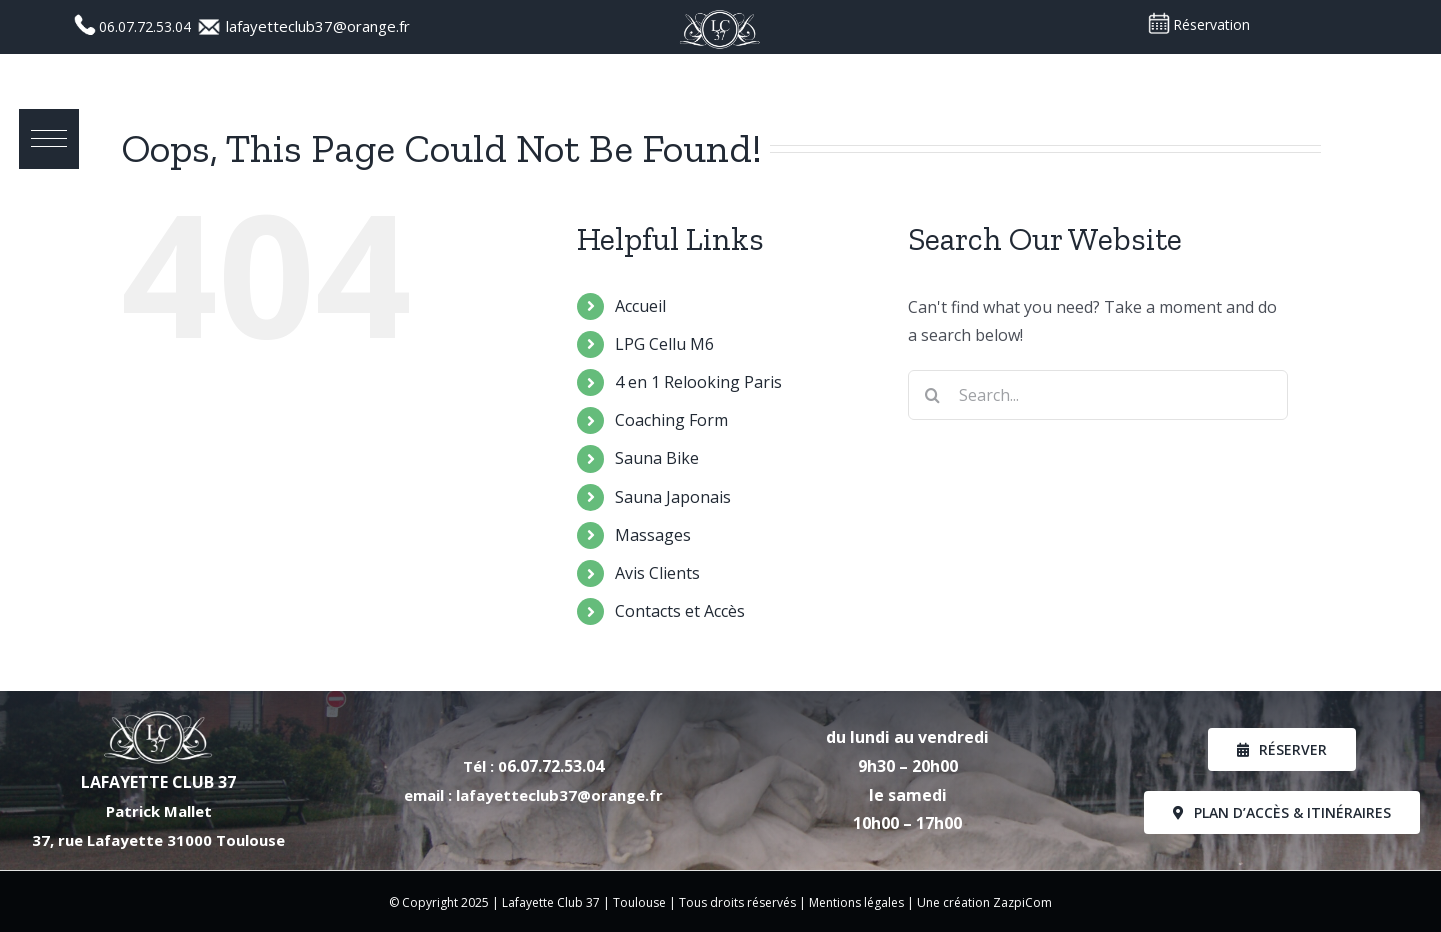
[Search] (933, 395)
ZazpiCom (1022, 902)
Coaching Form (671, 420)
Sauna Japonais (673, 497)
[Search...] (1098, 395)
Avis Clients (657, 573)
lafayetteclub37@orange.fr (318, 26)
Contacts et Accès (680, 611)
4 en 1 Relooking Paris (698, 382)
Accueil (640, 306)
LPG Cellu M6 (664, 344)
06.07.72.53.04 (147, 26)
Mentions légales (856, 902)
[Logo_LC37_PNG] (720, 15)
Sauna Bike (657, 458)
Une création (955, 902)
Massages (653, 535)
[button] (50, 140)
